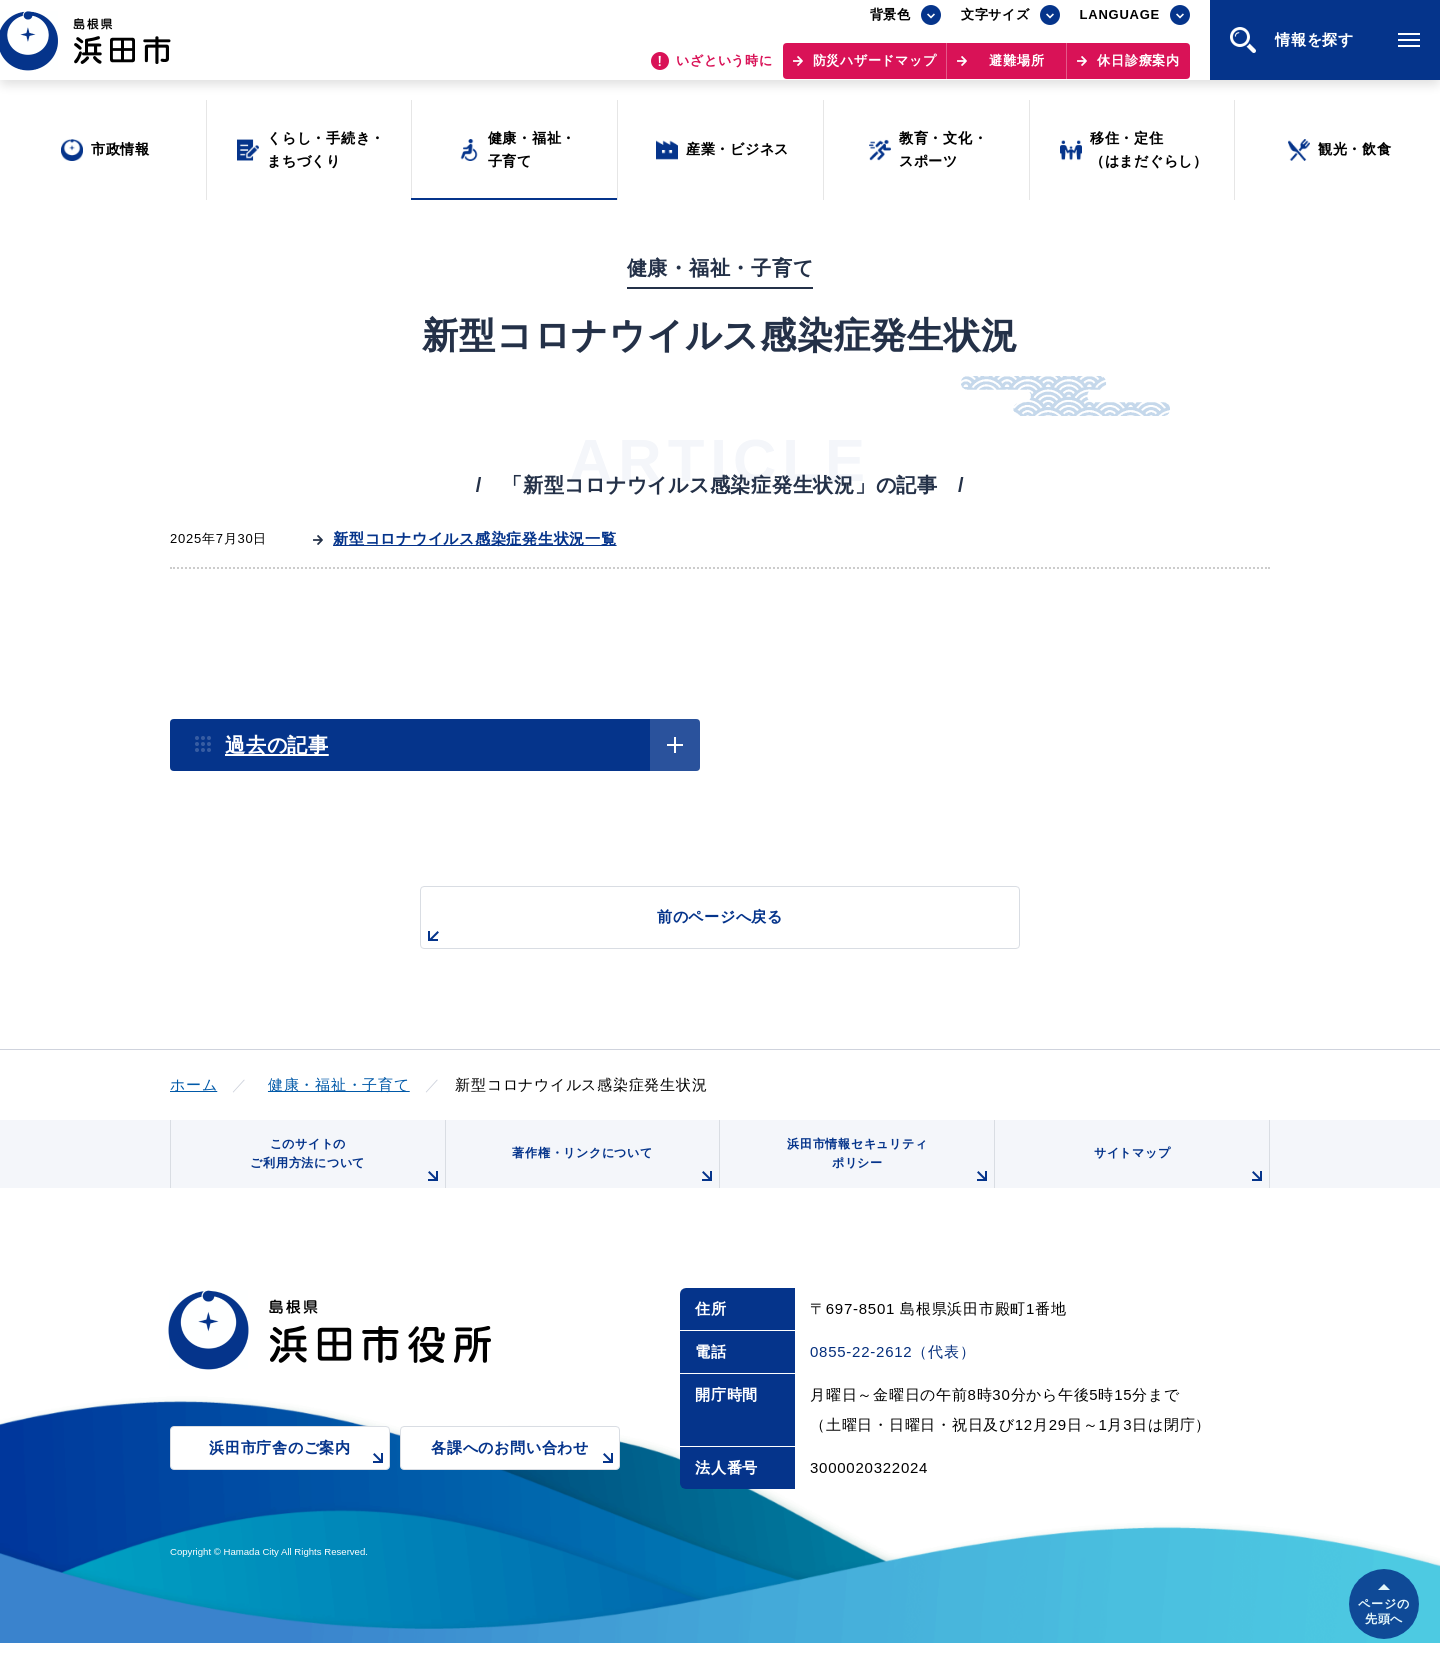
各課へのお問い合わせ (525, 1484)
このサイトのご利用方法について (341, 1175)
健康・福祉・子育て (339, 1084)
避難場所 (1016, 70)
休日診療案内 (1138, 70)
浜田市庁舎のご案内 (299, 1484)
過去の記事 (277, 745)
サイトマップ (1177, 1183)
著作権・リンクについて (608, 1183)
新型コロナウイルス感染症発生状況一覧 (475, 538)
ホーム (193, 1084)
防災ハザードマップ (875, 70)
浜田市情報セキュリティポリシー (883, 1175)
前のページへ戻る (697, 927)
